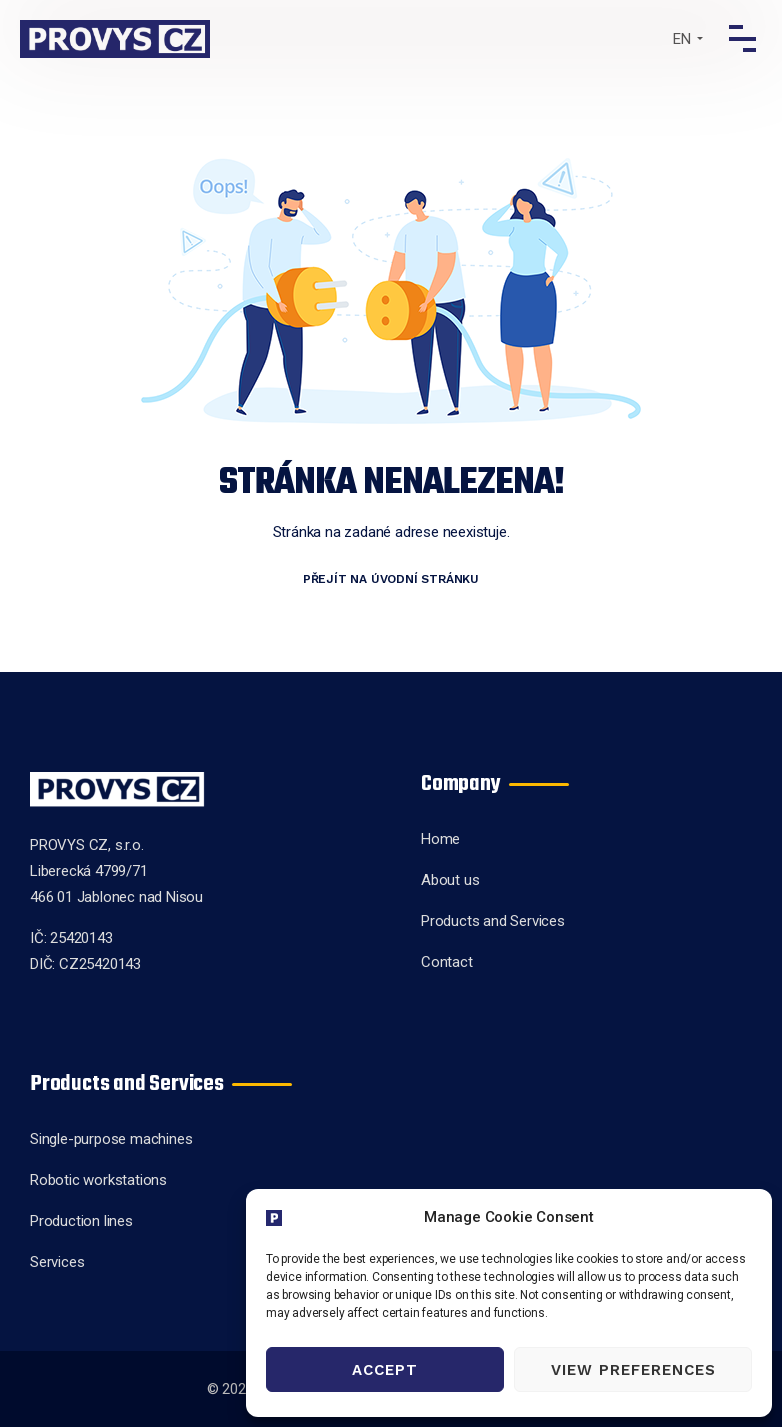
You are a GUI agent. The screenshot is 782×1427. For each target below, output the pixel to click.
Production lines (81, 1221)
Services (57, 1262)
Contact (447, 962)
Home (440, 839)
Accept (385, 1370)
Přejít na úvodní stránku (391, 579)
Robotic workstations (98, 1180)
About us (450, 880)
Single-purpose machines (111, 1139)
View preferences (633, 1370)
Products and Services (493, 921)
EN (682, 39)
